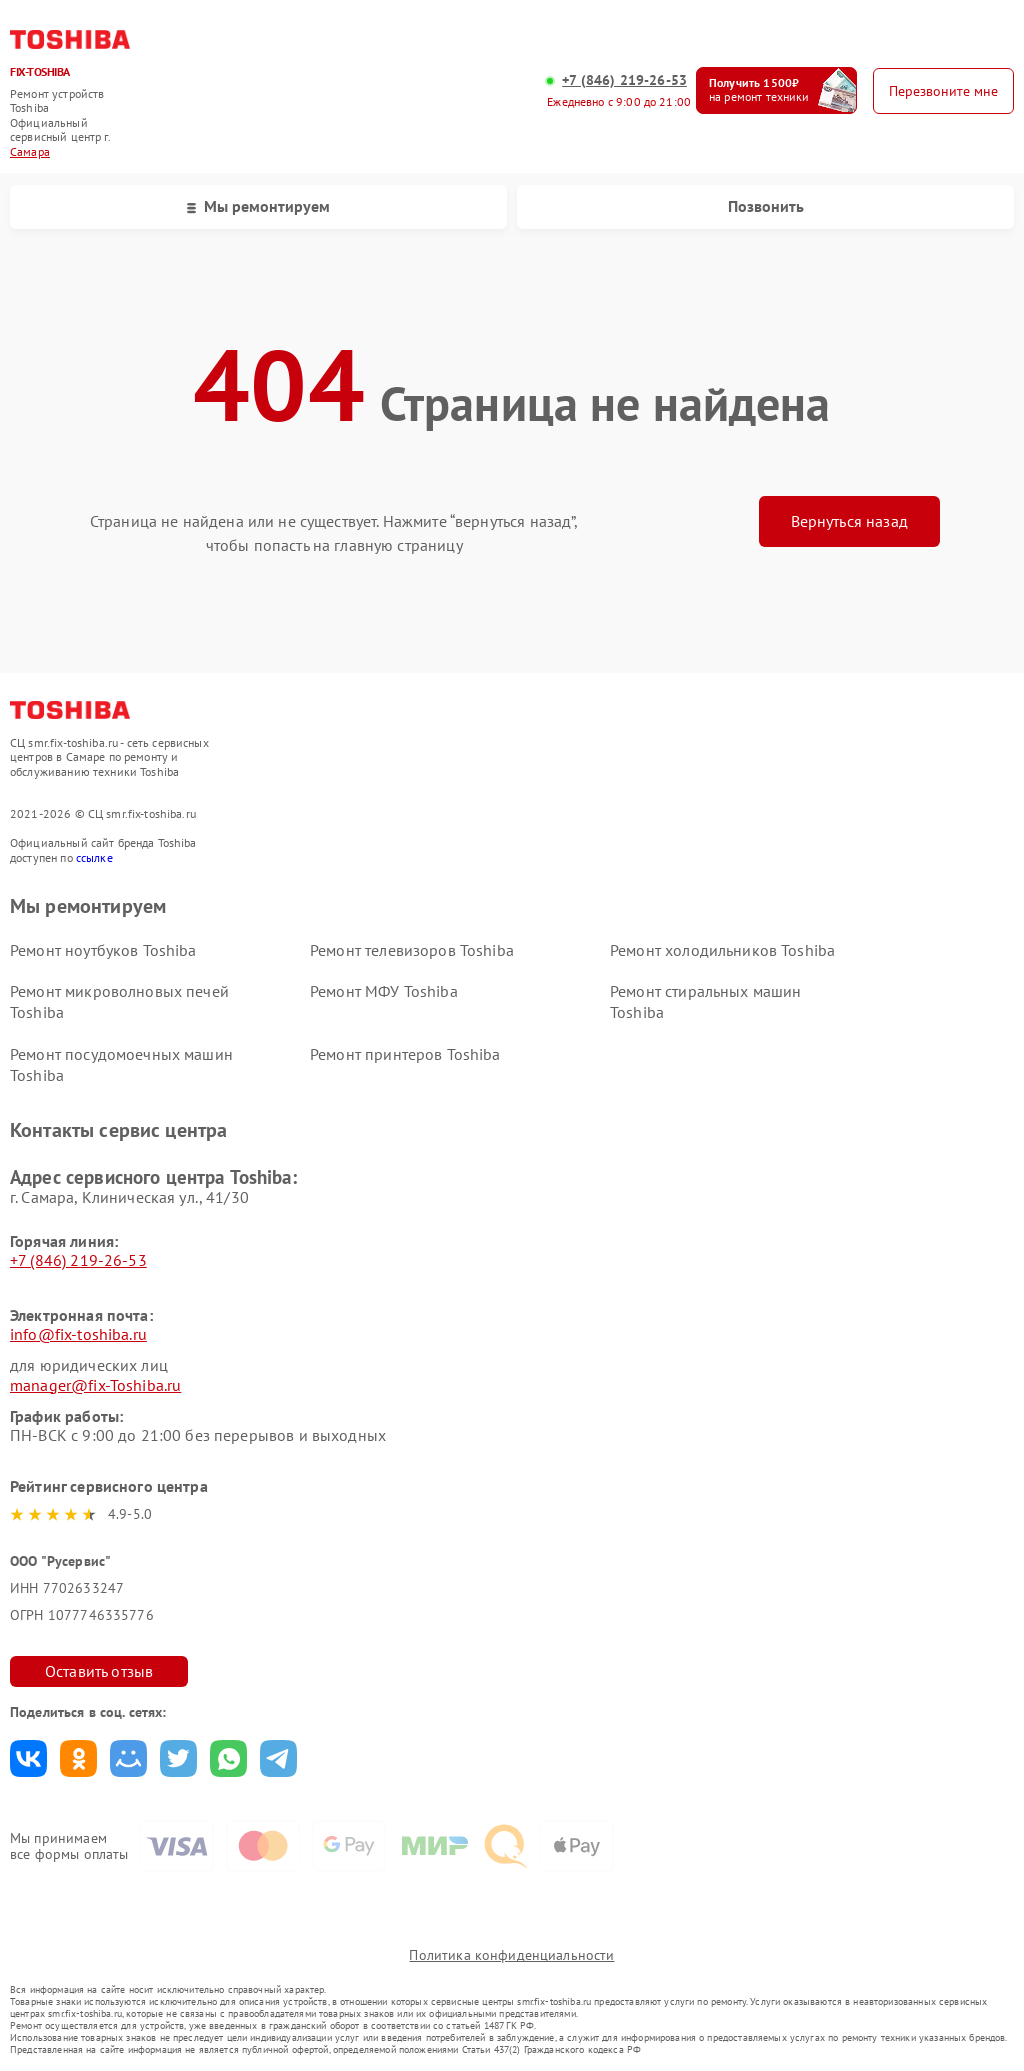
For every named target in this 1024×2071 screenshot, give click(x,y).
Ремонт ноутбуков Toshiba (103, 950)
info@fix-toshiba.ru (78, 1334)
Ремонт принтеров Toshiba (405, 1054)
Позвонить (766, 206)
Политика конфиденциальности (511, 1955)
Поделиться (28, 1758)
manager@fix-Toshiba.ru (95, 1385)
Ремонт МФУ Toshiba (384, 991)
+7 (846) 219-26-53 (624, 80)
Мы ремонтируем (258, 206)
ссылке (94, 857)
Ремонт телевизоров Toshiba (412, 950)
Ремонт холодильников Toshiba (722, 950)
